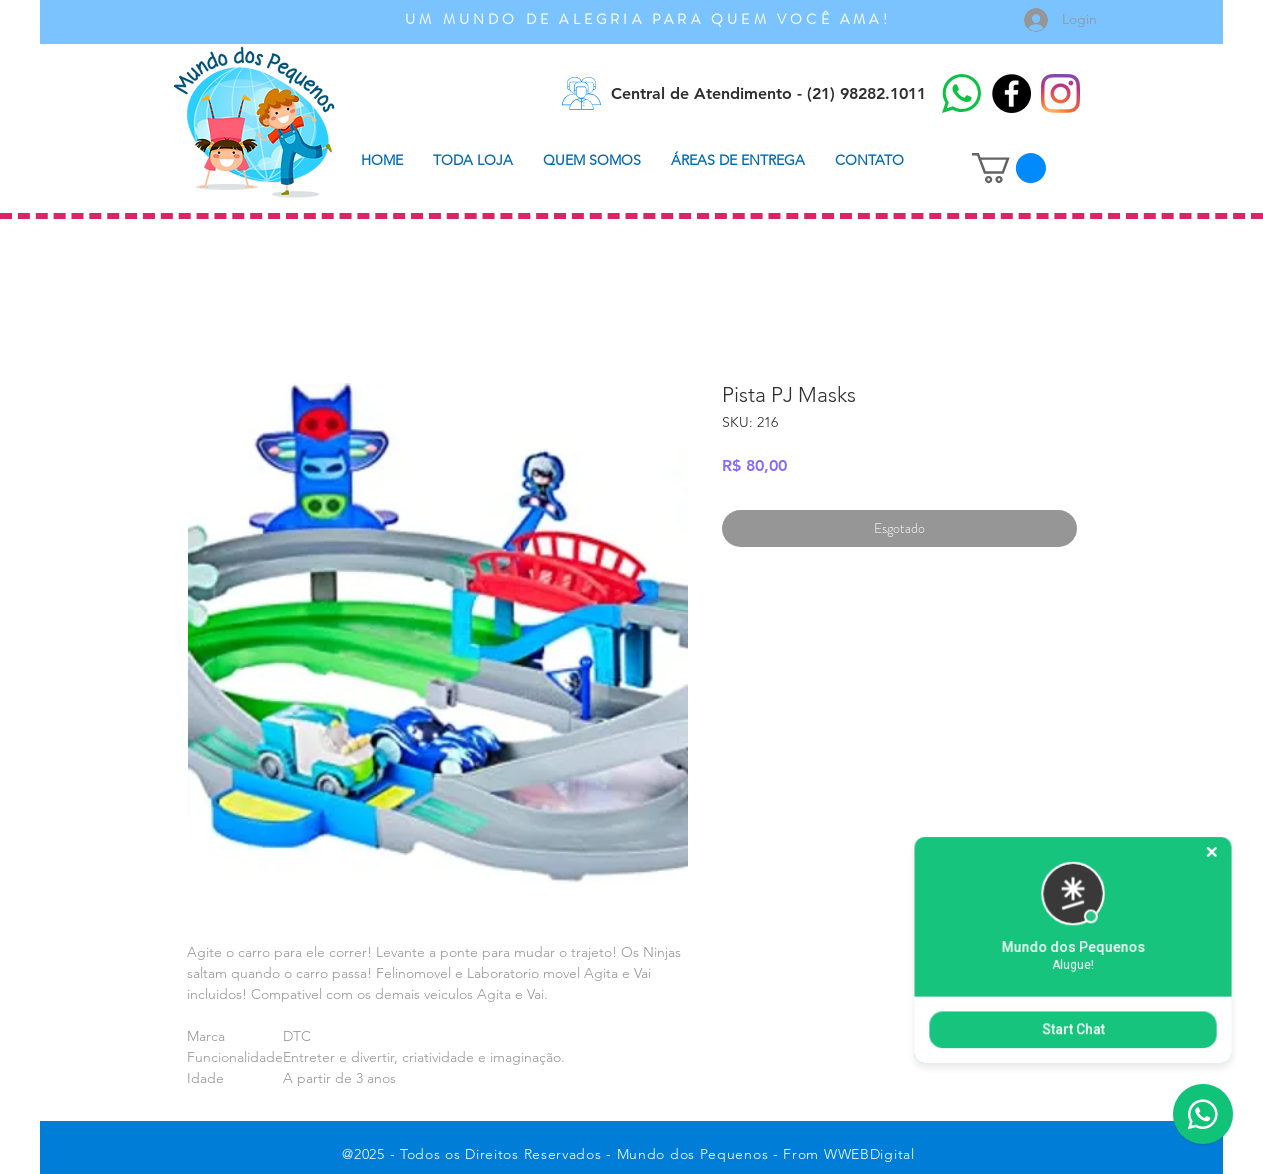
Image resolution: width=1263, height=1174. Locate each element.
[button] (1009, 168)
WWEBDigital (869, 1154)
